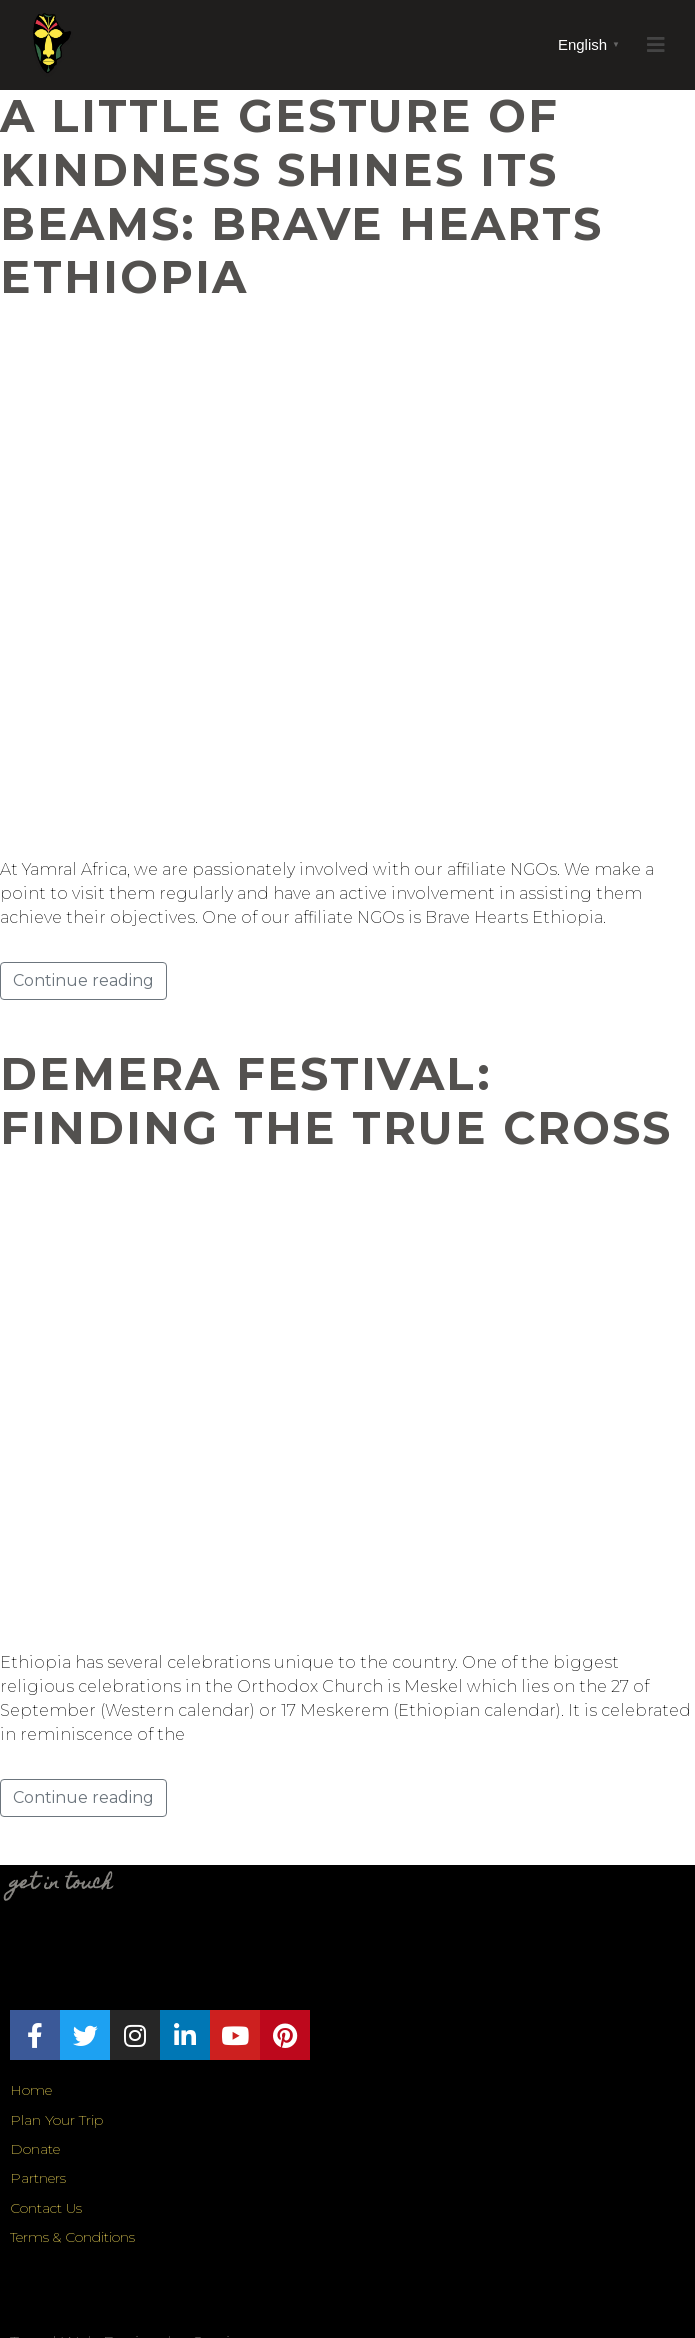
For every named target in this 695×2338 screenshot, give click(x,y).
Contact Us (46, 2208)
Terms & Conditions (72, 2237)
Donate (35, 2149)
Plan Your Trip (56, 2120)
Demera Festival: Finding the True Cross (336, 1101)
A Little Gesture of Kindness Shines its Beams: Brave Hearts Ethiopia (301, 196)
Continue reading (83, 980)
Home (31, 2090)
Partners (38, 2178)
